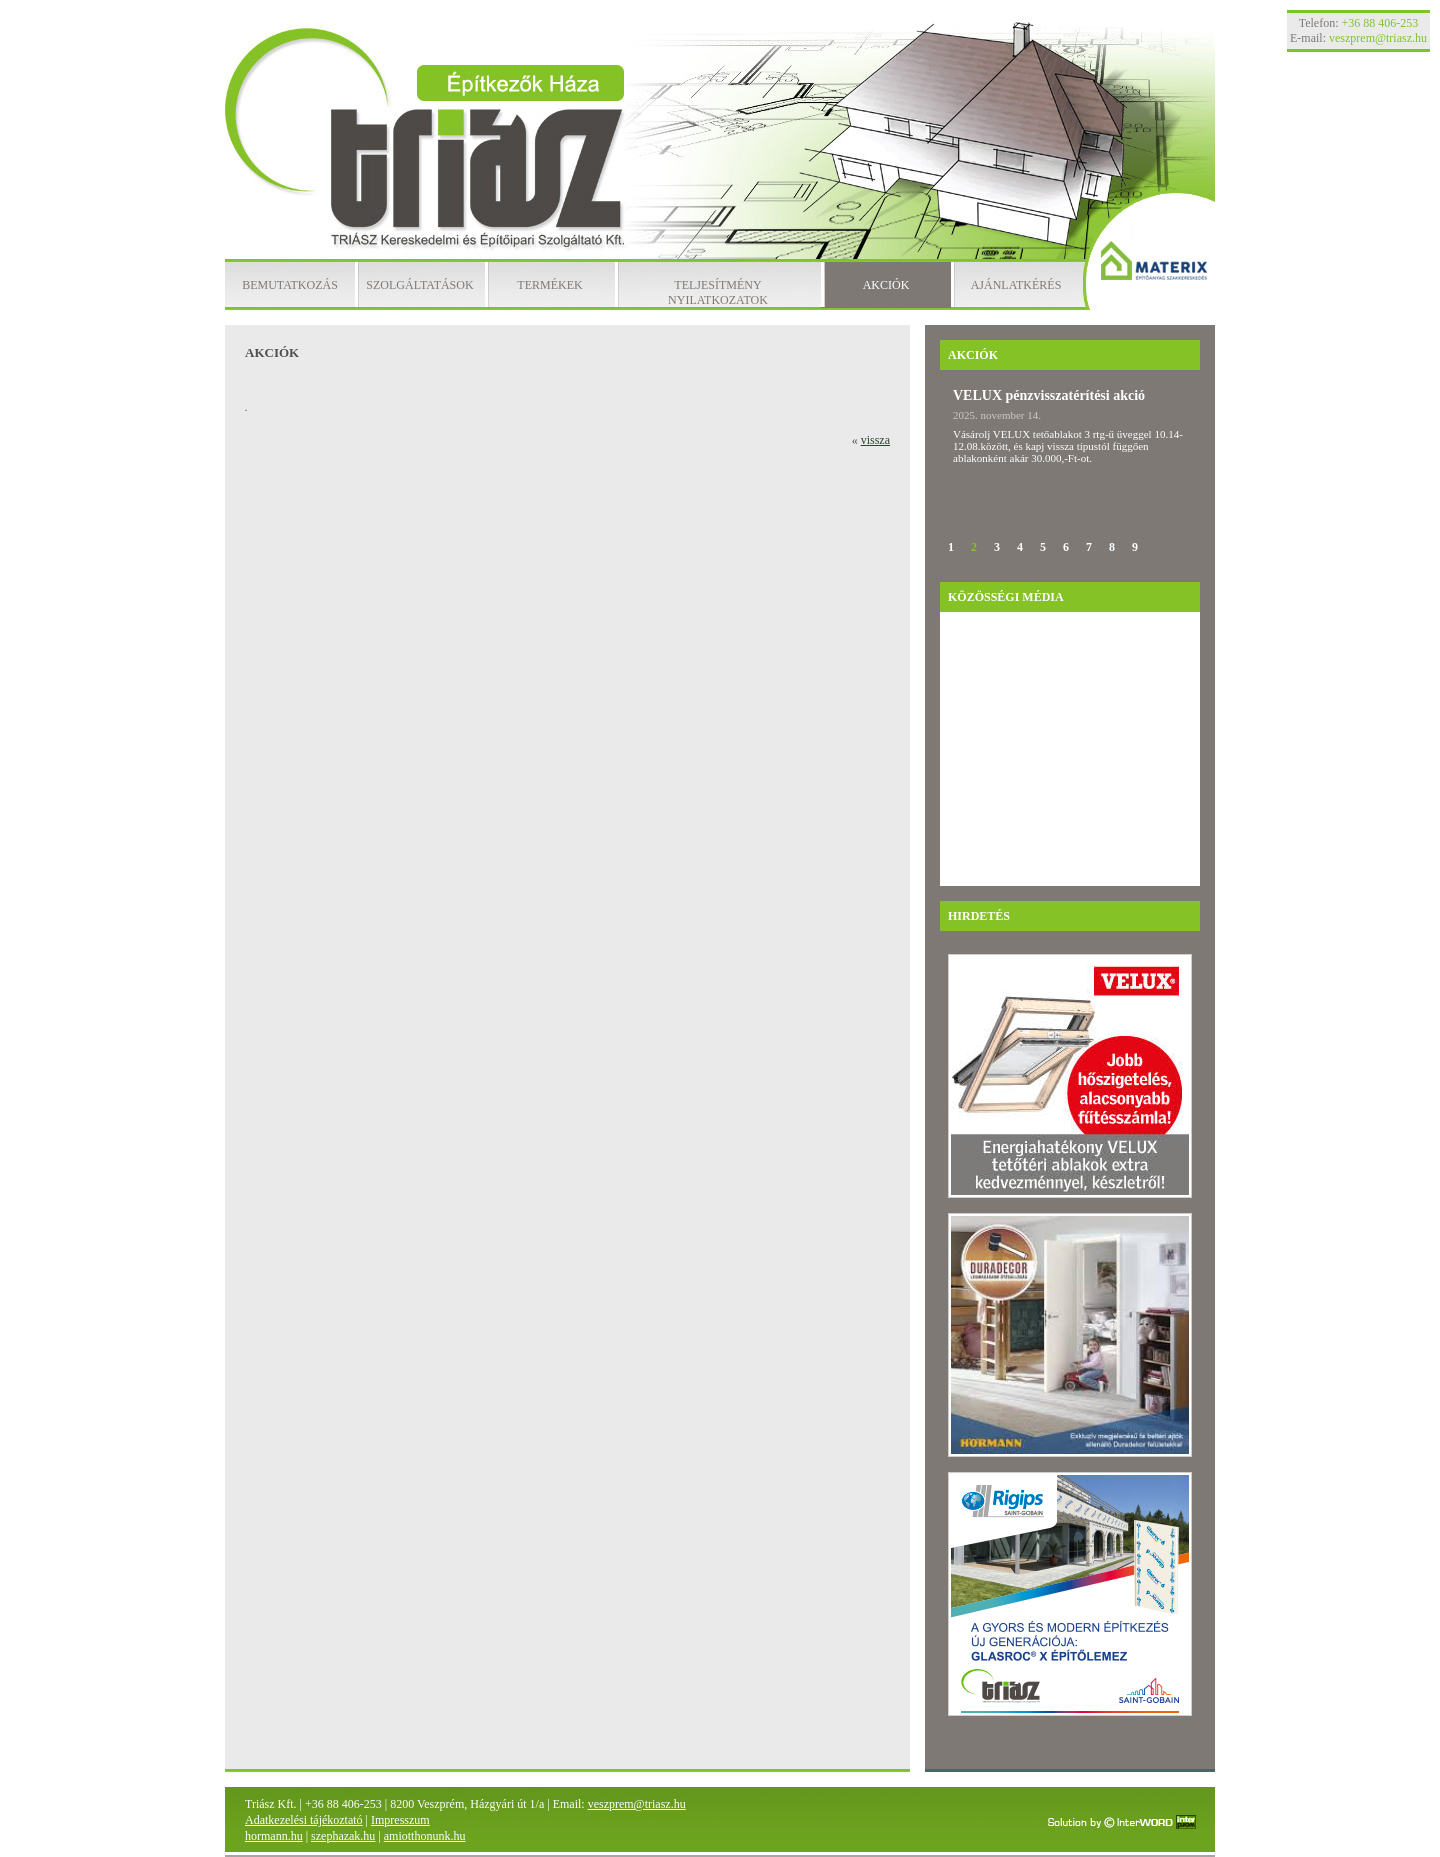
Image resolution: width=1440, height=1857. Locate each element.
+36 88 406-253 (1380, 23)
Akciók (886, 285)
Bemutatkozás (290, 285)
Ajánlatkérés (1016, 285)
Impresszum (400, 1820)
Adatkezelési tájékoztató (304, 1820)
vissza (875, 440)
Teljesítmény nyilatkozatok (718, 292)
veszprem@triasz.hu (637, 1804)
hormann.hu (274, 1836)
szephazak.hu (343, 1836)
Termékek (549, 285)
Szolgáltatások (419, 285)
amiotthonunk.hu (425, 1836)
